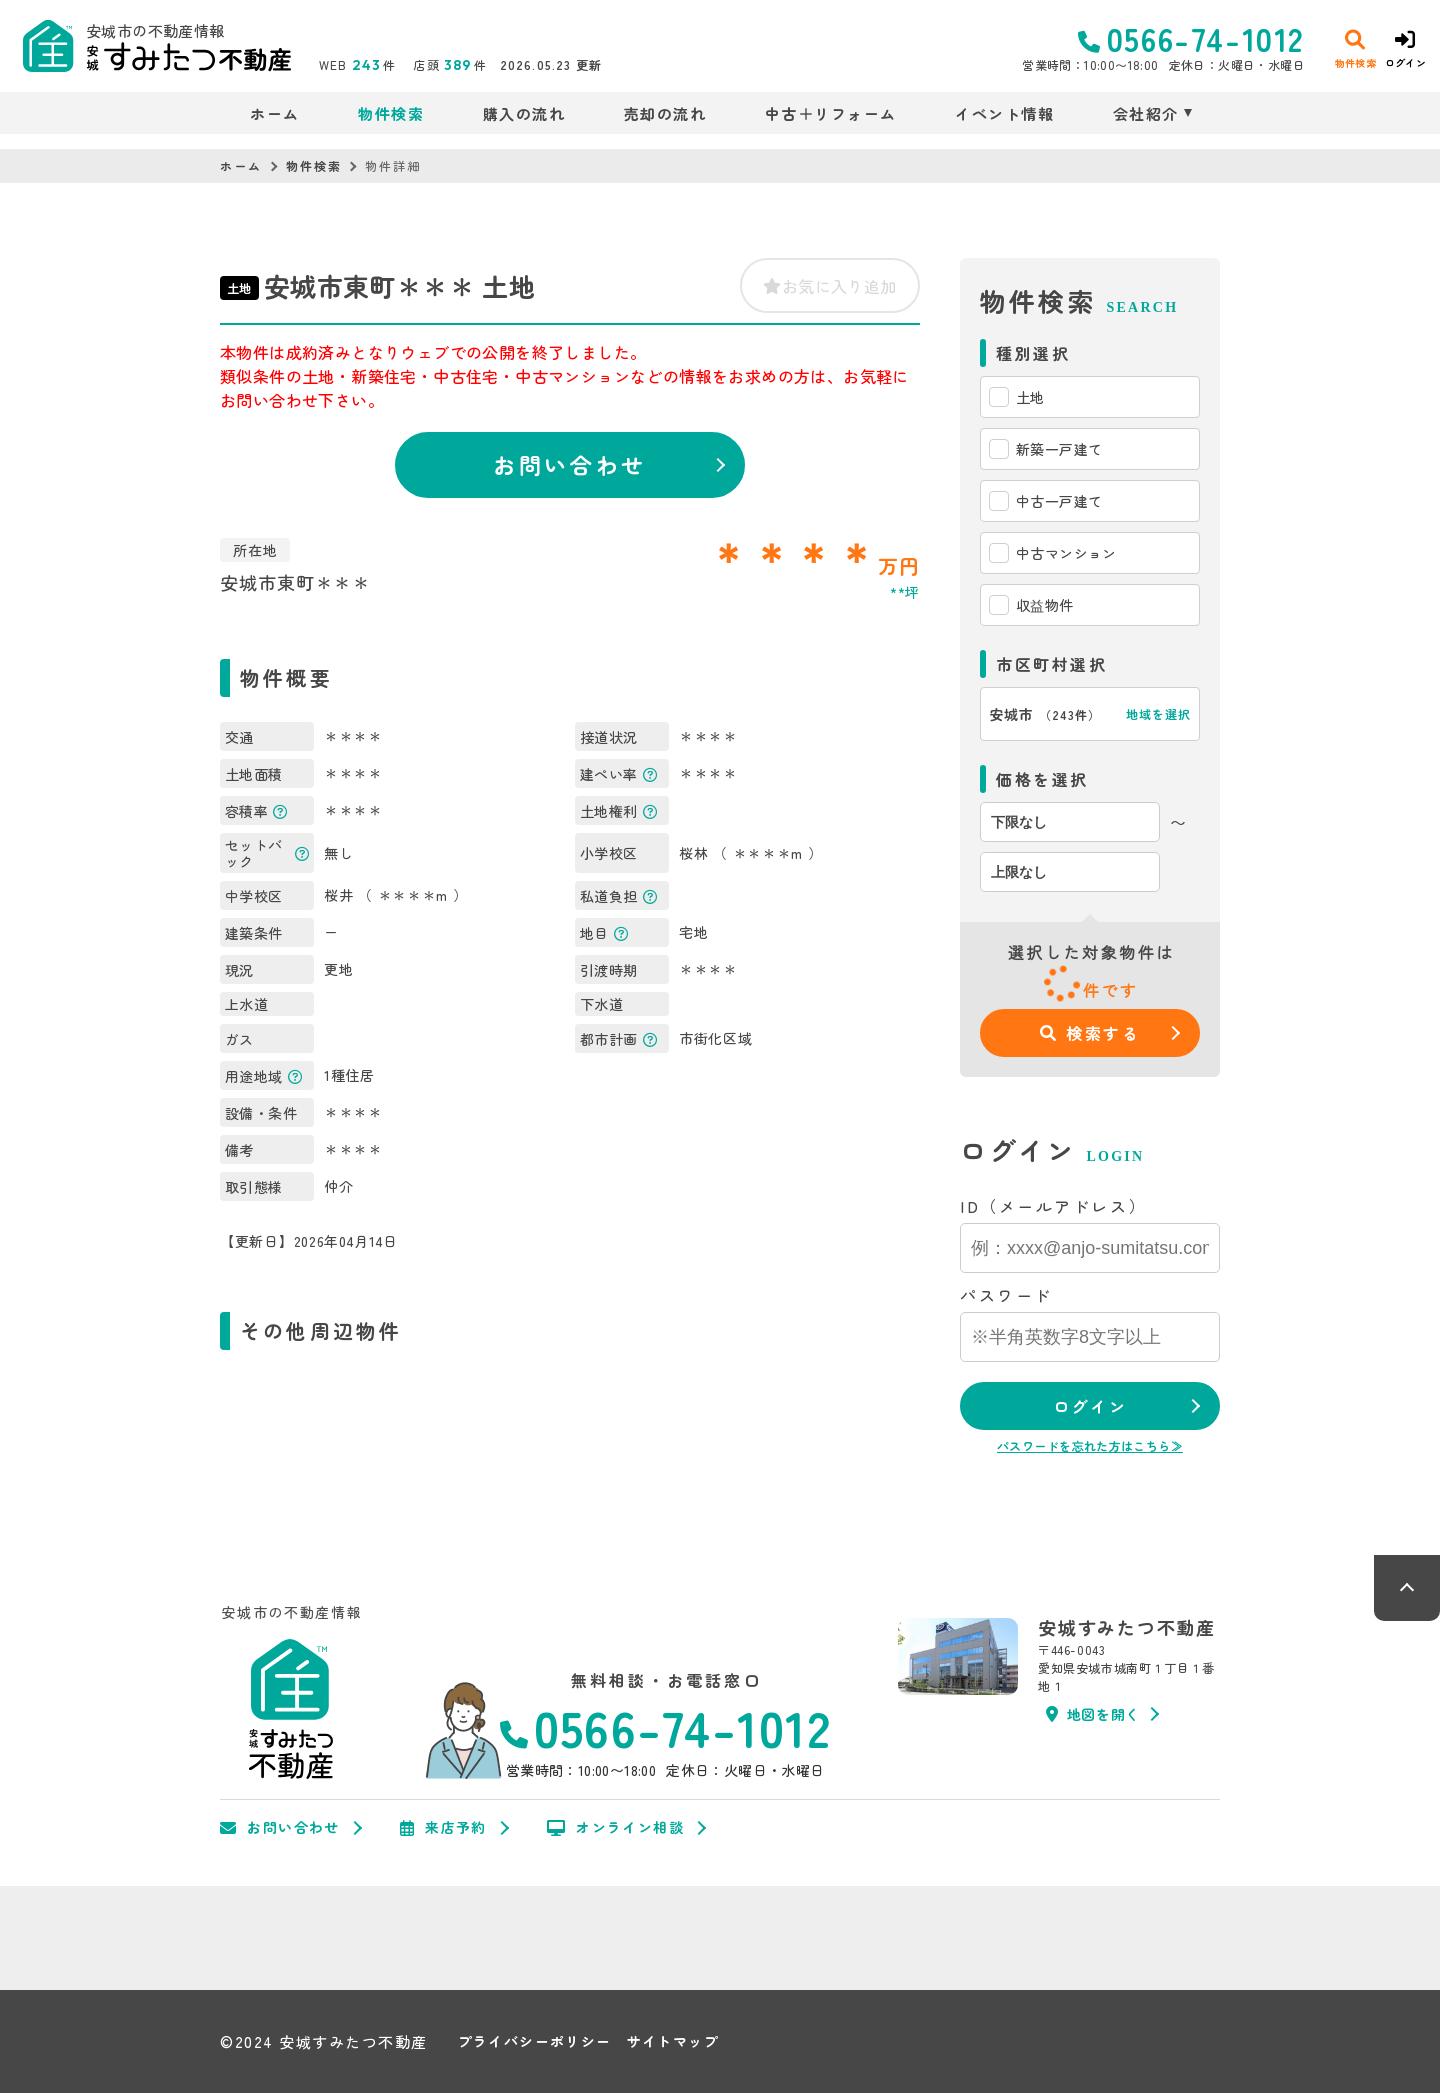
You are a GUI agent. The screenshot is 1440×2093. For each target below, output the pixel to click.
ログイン (1090, 1406)
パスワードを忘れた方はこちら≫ (1090, 1445)
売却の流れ (665, 113)
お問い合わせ (569, 464)
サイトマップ (673, 2041)
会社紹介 (1146, 113)
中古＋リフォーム (831, 113)
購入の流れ (524, 113)
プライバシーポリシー (535, 2041)
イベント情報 (1004, 113)
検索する (1090, 1033)
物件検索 (391, 113)
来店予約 (443, 1828)
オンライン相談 (615, 1828)
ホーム (275, 113)
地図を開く (1093, 1714)
